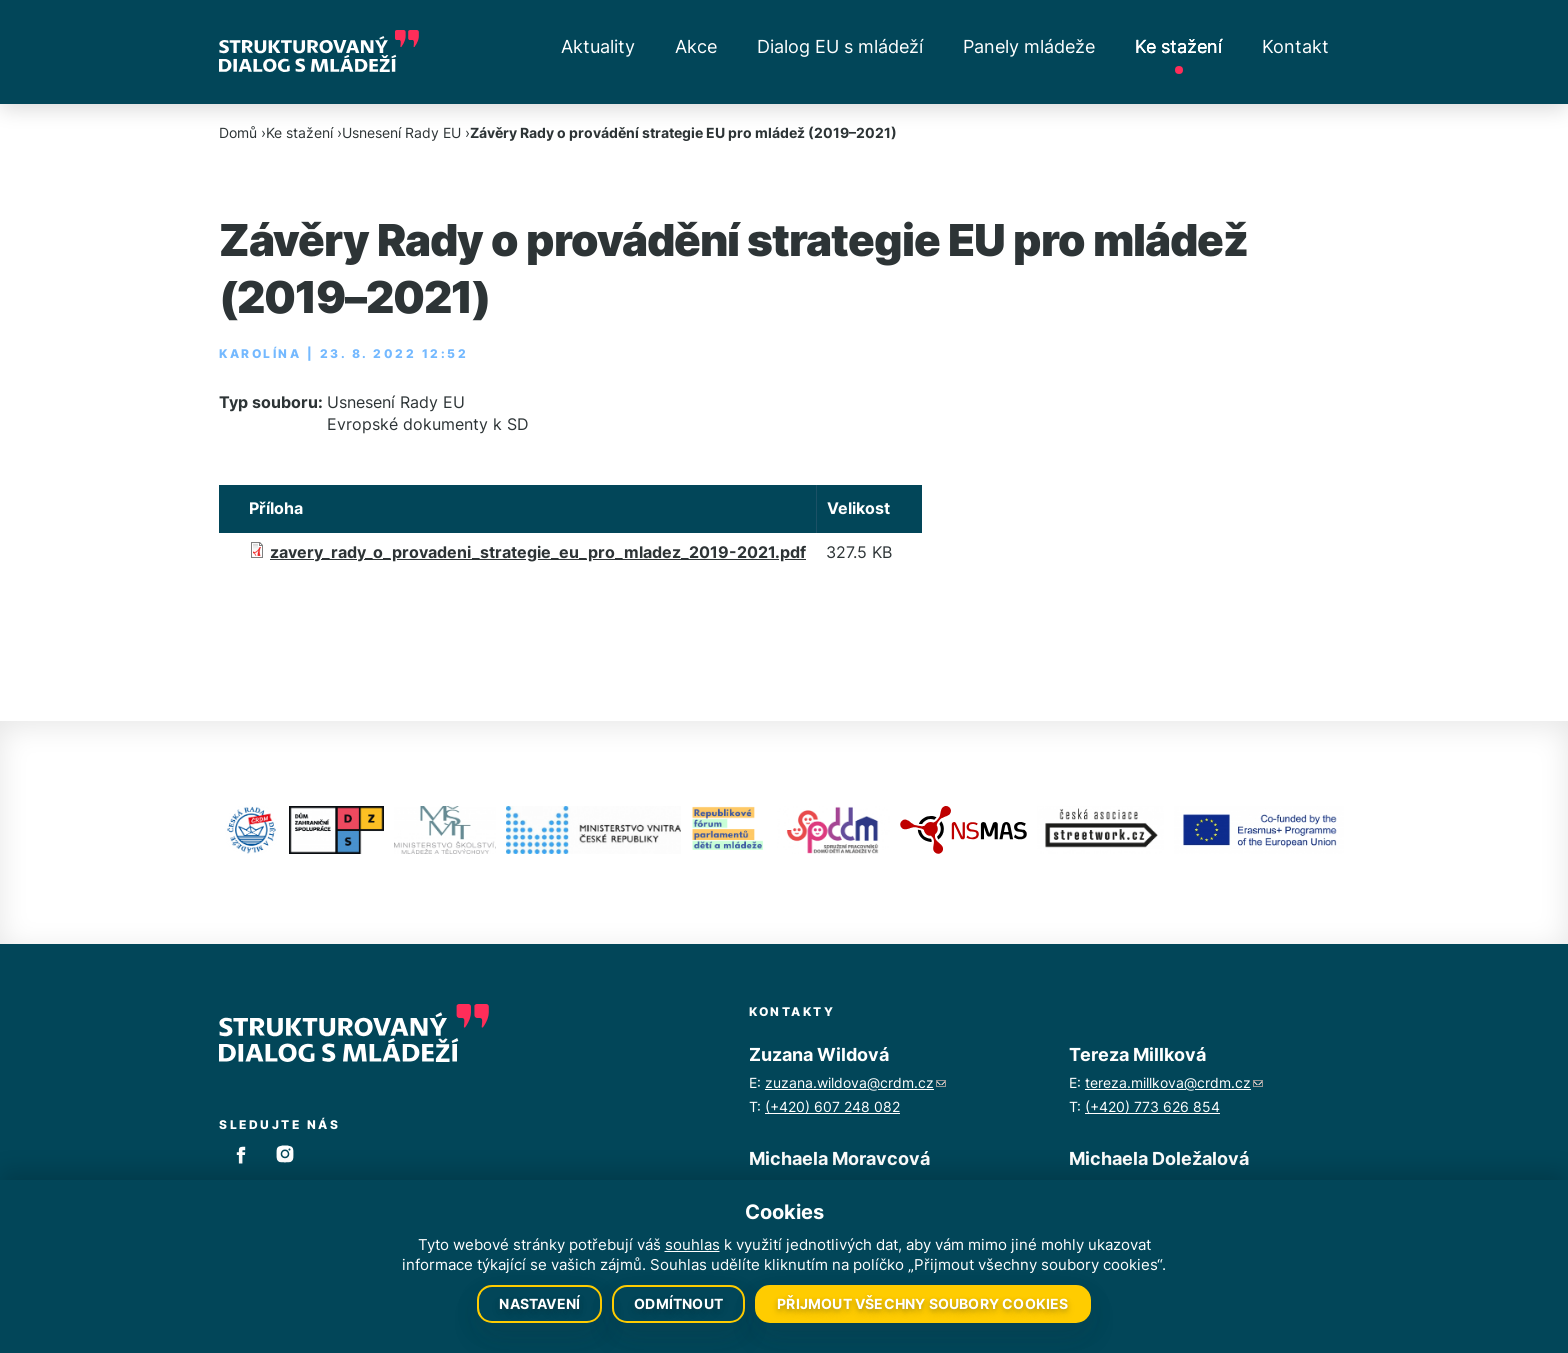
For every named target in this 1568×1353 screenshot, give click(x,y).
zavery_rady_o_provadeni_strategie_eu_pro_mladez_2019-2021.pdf (538, 552)
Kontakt (1295, 46)
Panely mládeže (1029, 46)
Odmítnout (678, 1303)
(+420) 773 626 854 (1152, 1106)
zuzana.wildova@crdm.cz (855, 1082)
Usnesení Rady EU (401, 132)
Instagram (285, 1154)
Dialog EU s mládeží (840, 46)
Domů (238, 132)
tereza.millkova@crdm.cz (1174, 1082)
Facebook (241, 1154)
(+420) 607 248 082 (832, 1106)
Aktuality (598, 46)
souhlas (692, 1244)
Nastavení (539, 1303)
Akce (696, 46)
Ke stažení (1178, 46)
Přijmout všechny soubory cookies (922, 1303)
